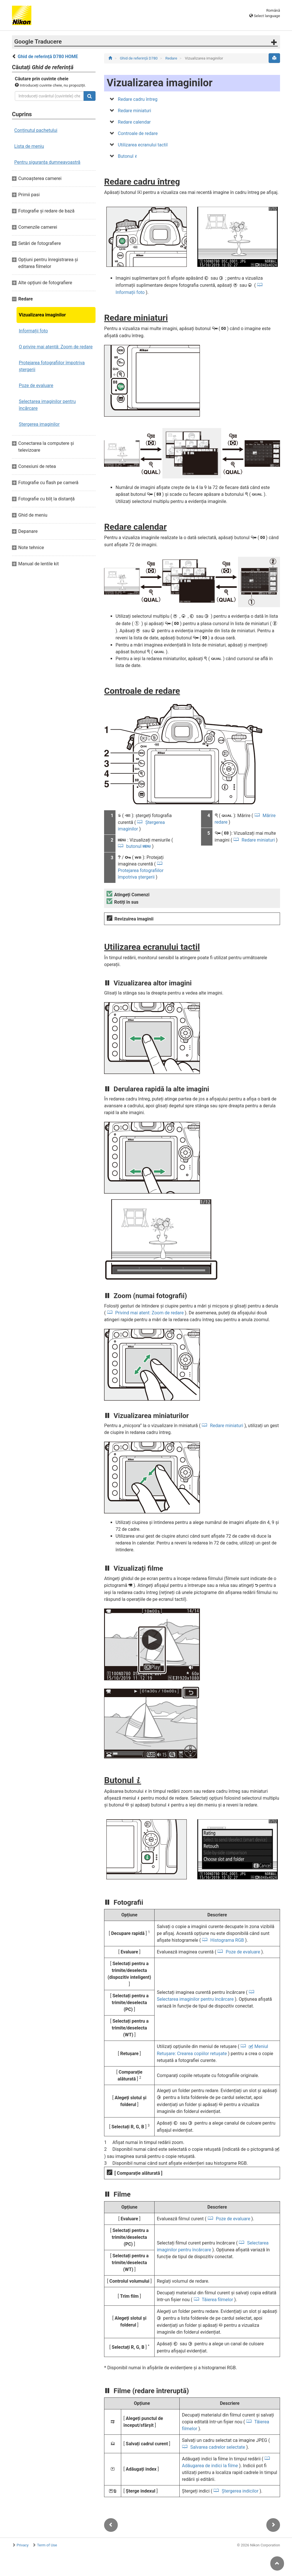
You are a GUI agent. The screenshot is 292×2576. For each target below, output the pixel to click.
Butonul (127, 156)
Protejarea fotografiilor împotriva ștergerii (52, 366)
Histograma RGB (227, 1940)
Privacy (23, 2545)
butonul (138, 846)
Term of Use (47, 2545)
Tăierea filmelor (217, 2299)
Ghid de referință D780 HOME (48, 56)
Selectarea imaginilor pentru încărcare (47, 405)
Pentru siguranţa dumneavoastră (47, 162)
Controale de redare (138, 133)
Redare (171, 58)
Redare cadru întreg (137, 99)
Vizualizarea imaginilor (42, 315)
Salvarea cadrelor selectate (217, 2447)
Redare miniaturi (134, 110)
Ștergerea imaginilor (39, 424)
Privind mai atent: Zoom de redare (149, 1312)
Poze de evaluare (36, 385)
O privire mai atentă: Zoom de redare (56, 346)
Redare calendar (134, 122)
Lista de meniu (29, 146)
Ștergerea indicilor (240, 2491)
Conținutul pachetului (35, 130)
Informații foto (33, 330)
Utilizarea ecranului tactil (143, 145)
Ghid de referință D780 (139, 58)
